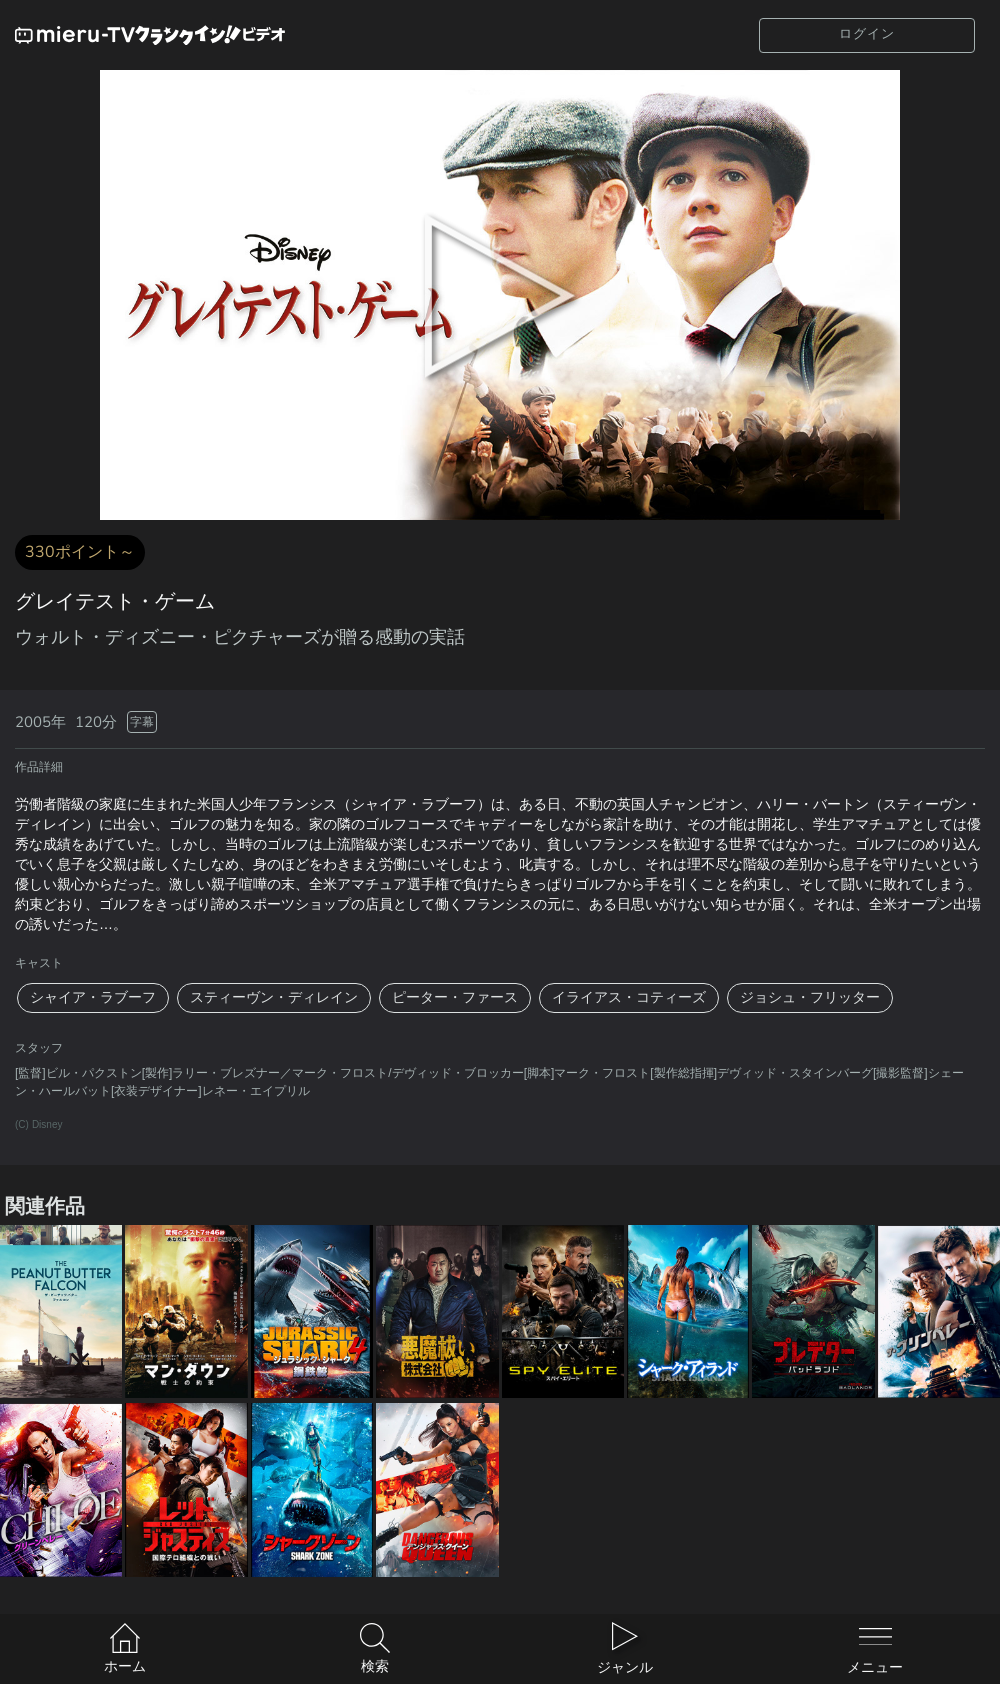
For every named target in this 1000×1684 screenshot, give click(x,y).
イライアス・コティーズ (629, 997)
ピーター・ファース (455, 997)
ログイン (867, 34)
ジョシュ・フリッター (810, 997)
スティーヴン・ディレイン (274, 997)
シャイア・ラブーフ (93, 997)
